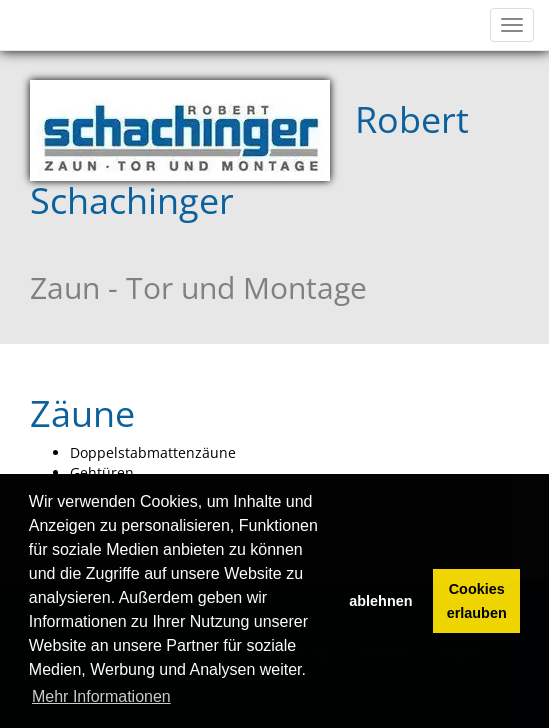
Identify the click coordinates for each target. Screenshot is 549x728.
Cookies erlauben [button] (477, 601)
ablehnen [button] (380, 601)
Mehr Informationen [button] (101, 696)
